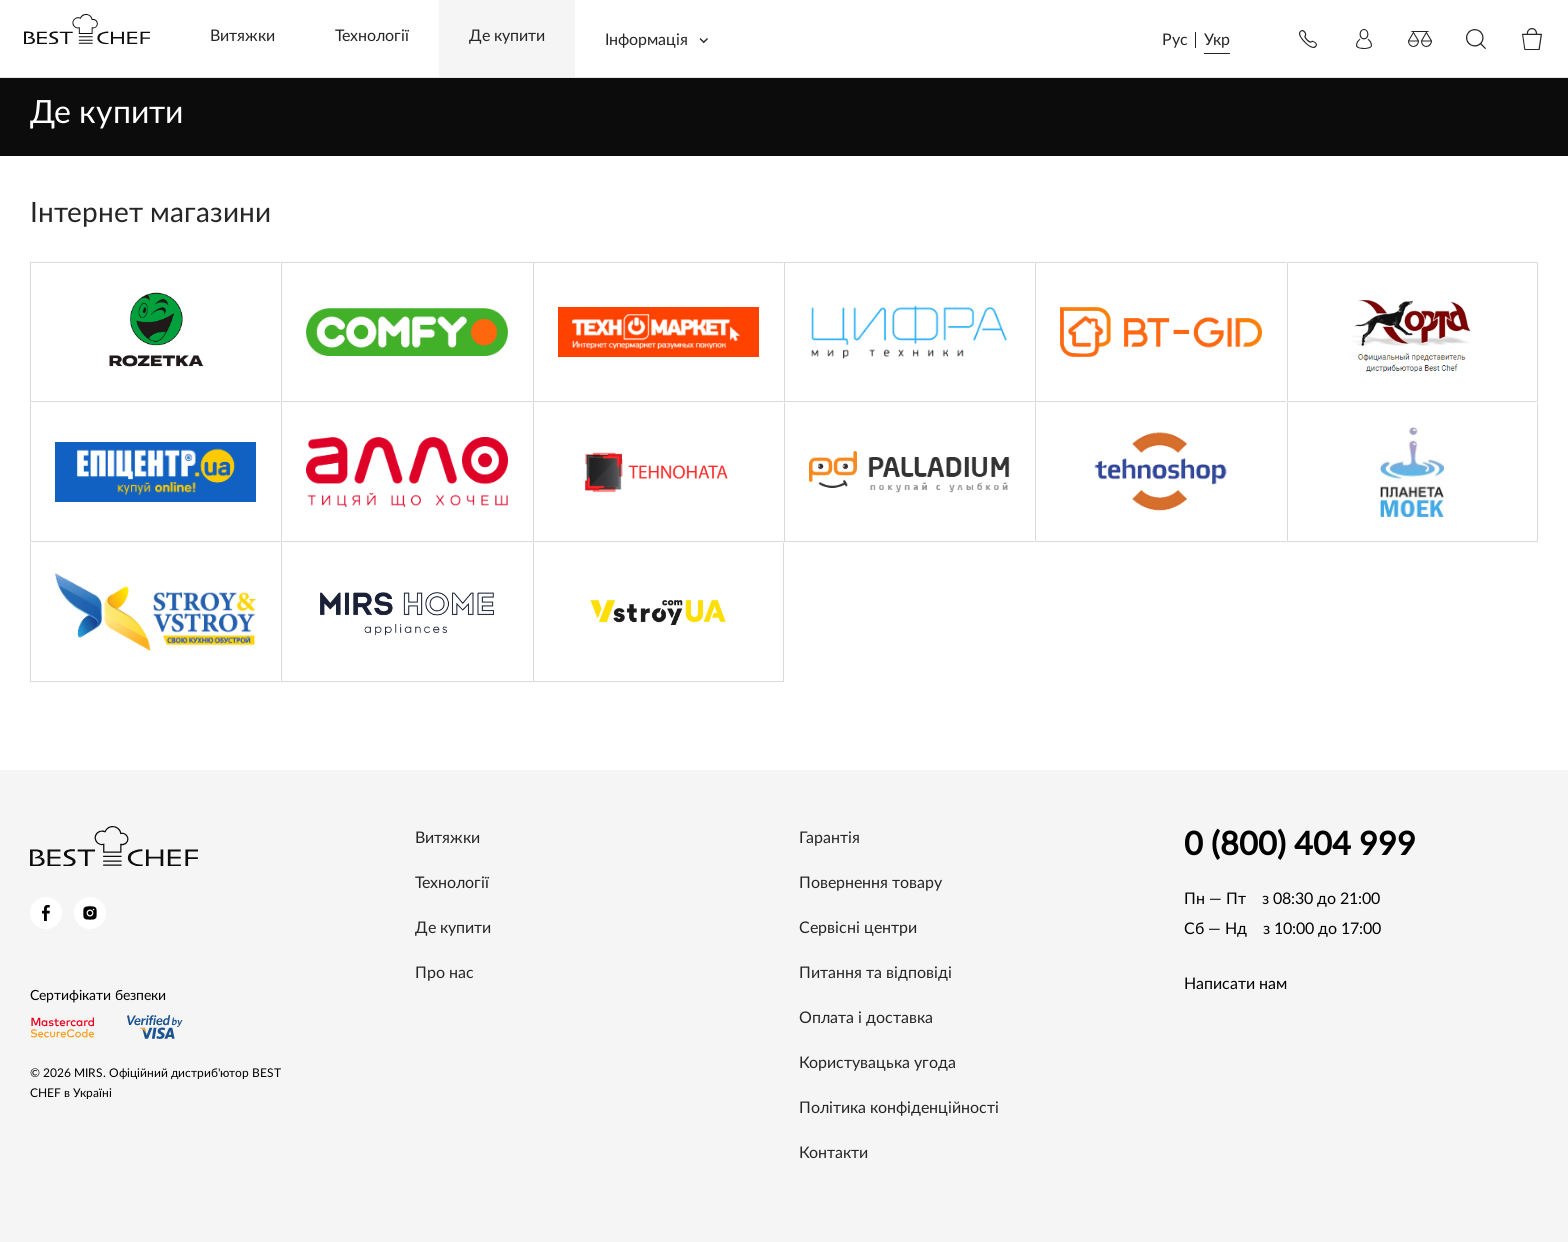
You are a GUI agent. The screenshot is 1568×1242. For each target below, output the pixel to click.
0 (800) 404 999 (1300, 845)
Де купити (507, 36)
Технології (372, 36)
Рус (1175, 40)
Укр (1217, 40)
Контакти (833, 1153)
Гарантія (829, 838)
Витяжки (242, 36)
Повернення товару (870, 883)
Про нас (444, 973)
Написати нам (1235, 984)
